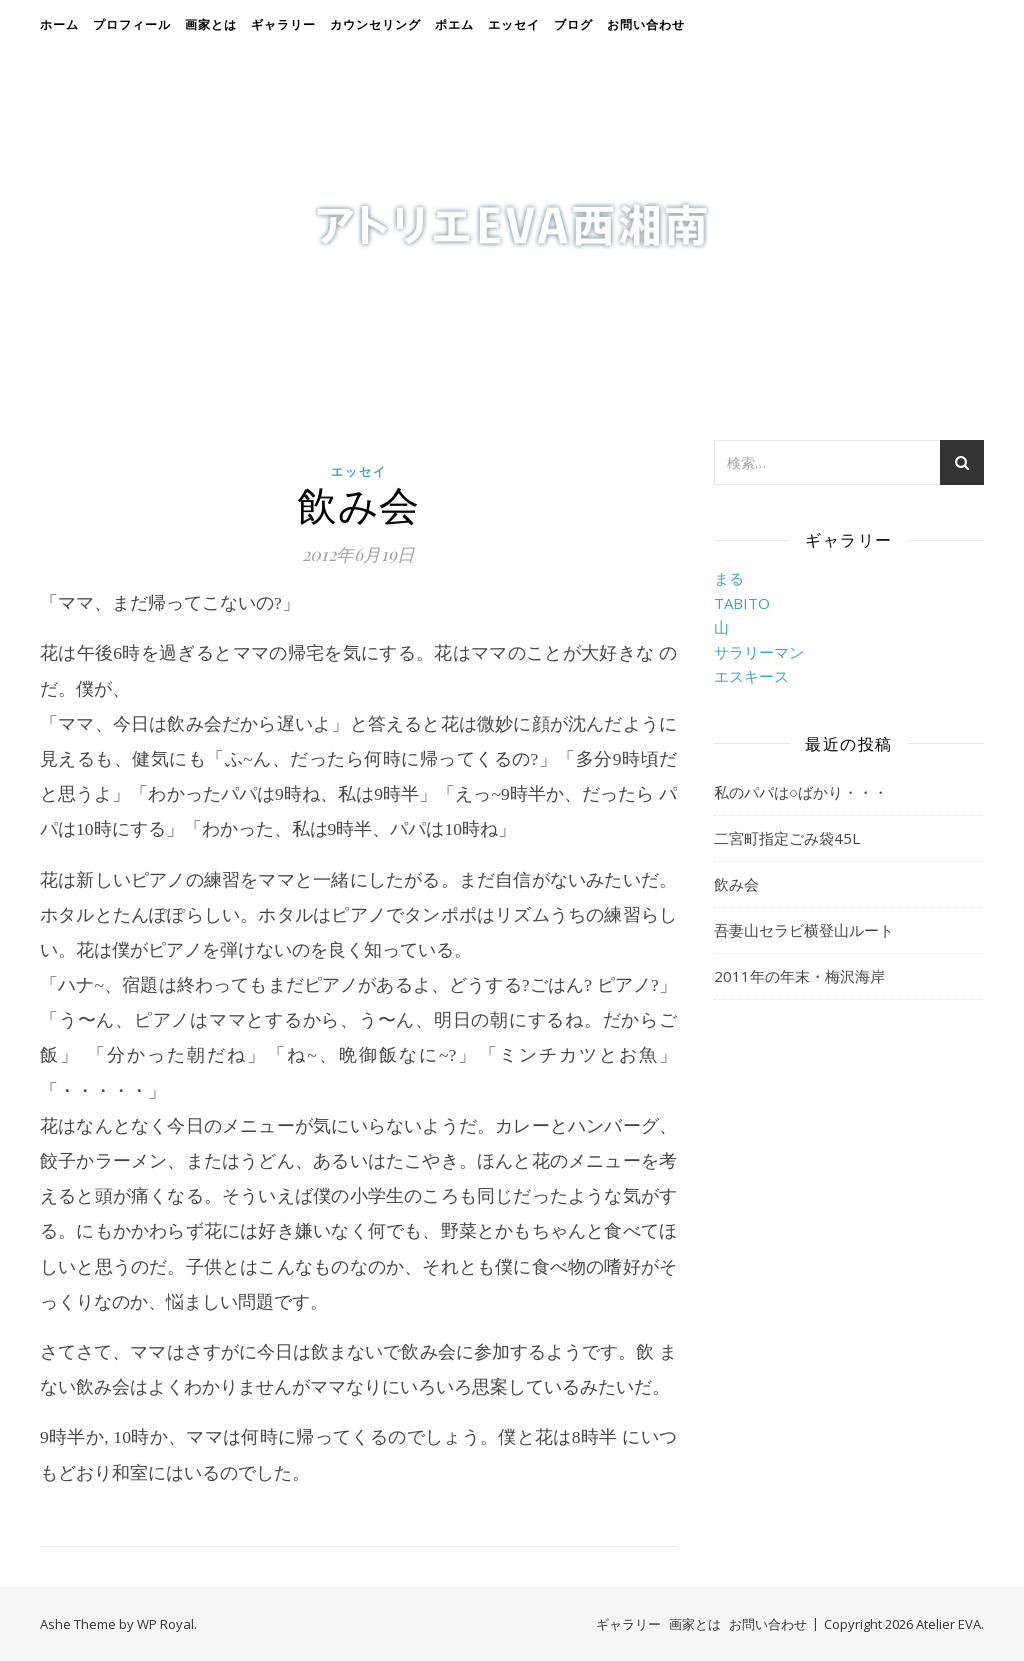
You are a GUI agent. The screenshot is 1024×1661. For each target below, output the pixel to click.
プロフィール (132, 24)
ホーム (59, 24)
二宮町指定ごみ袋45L (787, 838)
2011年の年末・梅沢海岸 (799, 976)
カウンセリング (375, 24)
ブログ (573, 24)
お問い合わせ (646, 24)
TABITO (742, 603)
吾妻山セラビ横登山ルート (804, 930)
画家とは (211, 24)
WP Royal (165, 1624)
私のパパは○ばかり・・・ (801, 792)
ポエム (454, 24)
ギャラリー (283, 24)
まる (729, 578)
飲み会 (736, 884)
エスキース (751, 676)
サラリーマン (759, 652)
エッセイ (514, 24)
